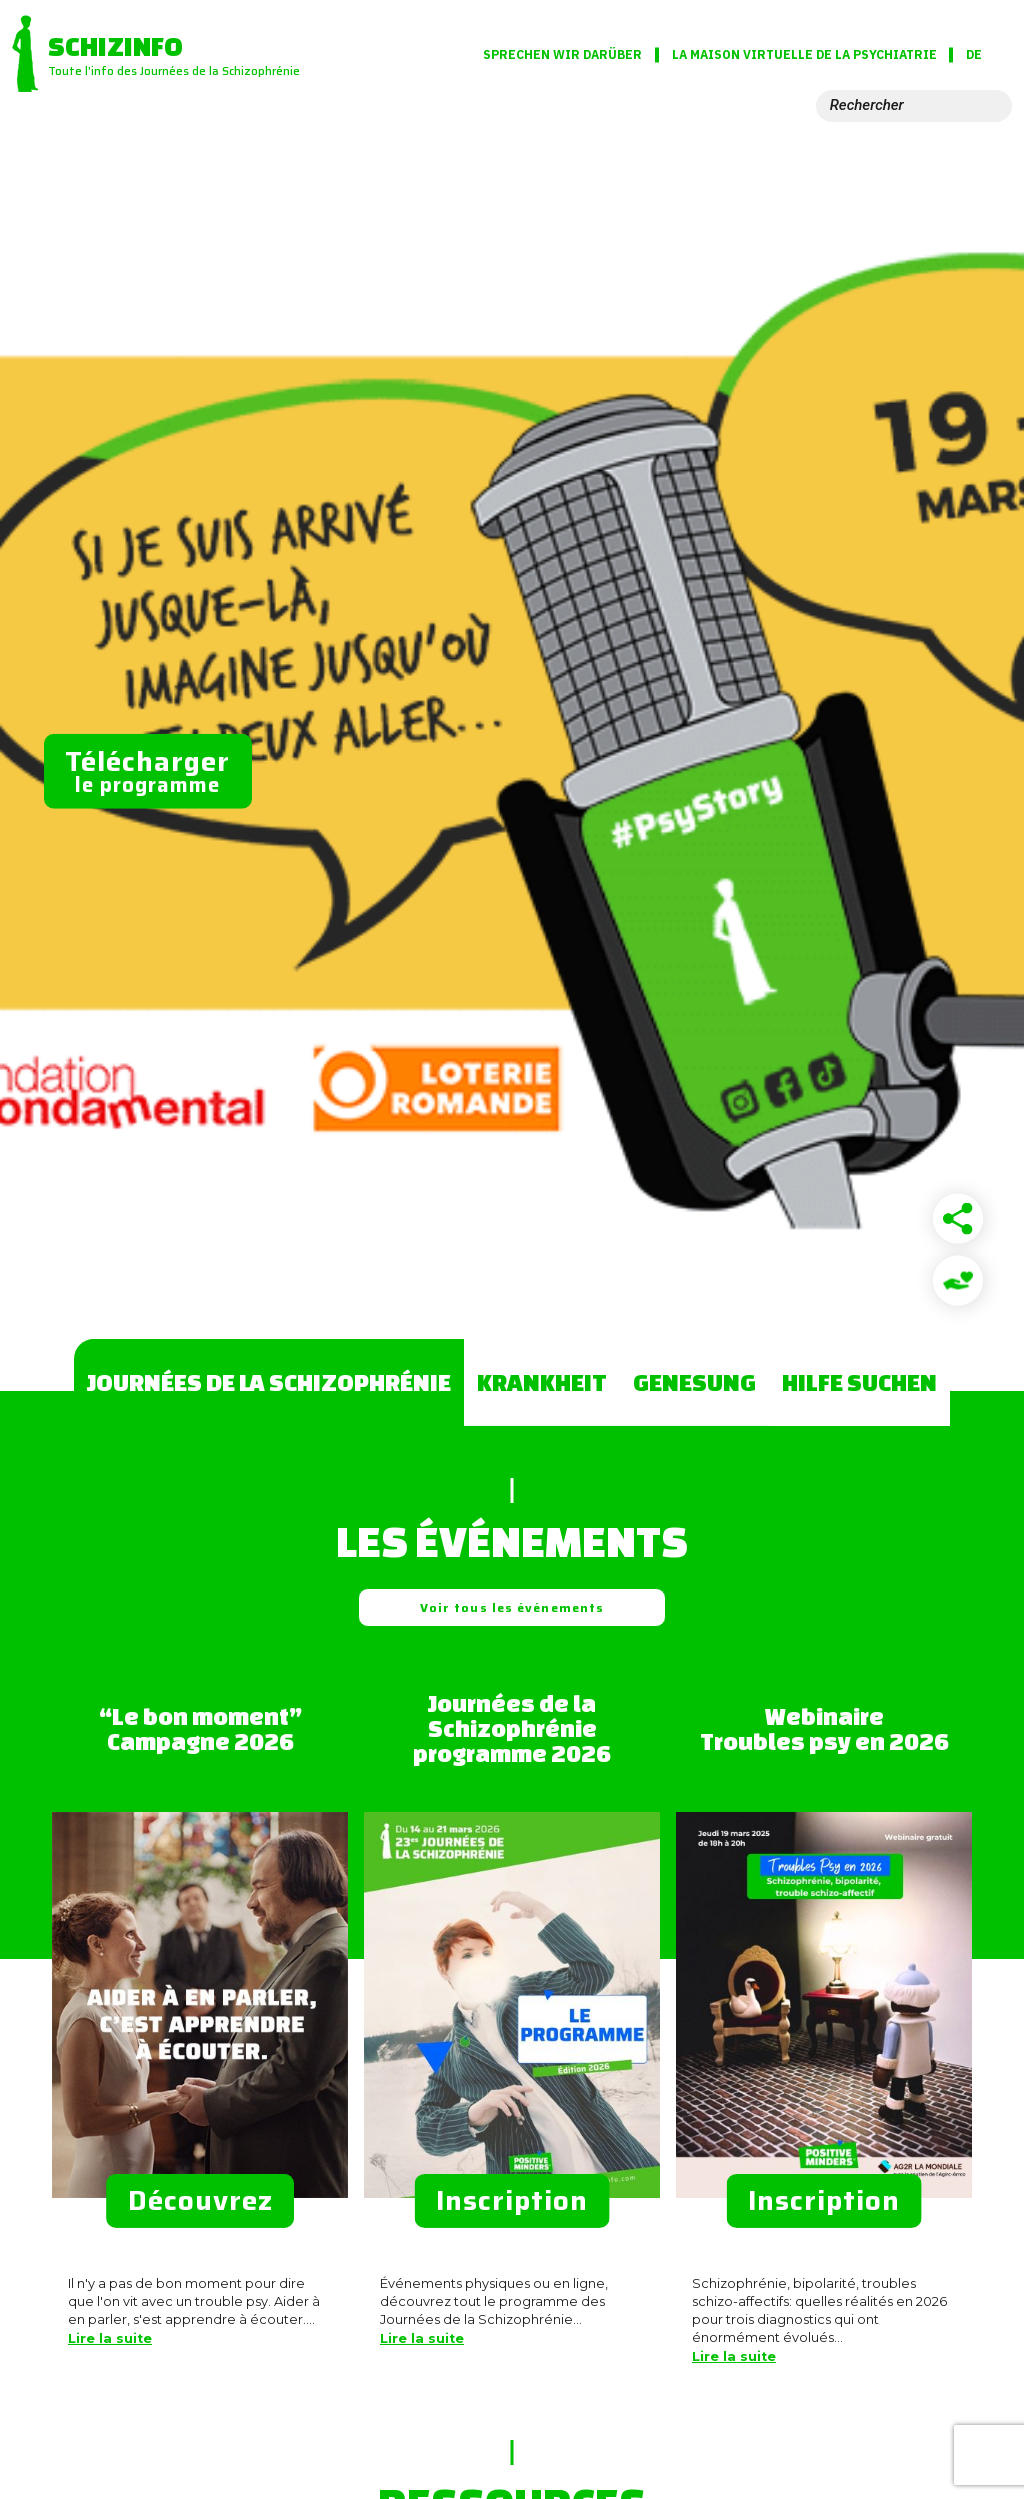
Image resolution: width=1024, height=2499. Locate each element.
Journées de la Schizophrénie (269, 1382)
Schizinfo (115, 46)
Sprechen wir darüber (562, 54)
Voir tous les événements (512, 1607)
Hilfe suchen (859, 1382)
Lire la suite (110, 2338)
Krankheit (542, 1382)
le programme (147, 770)
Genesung (694, 1382)
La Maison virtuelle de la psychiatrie (864, 55)
